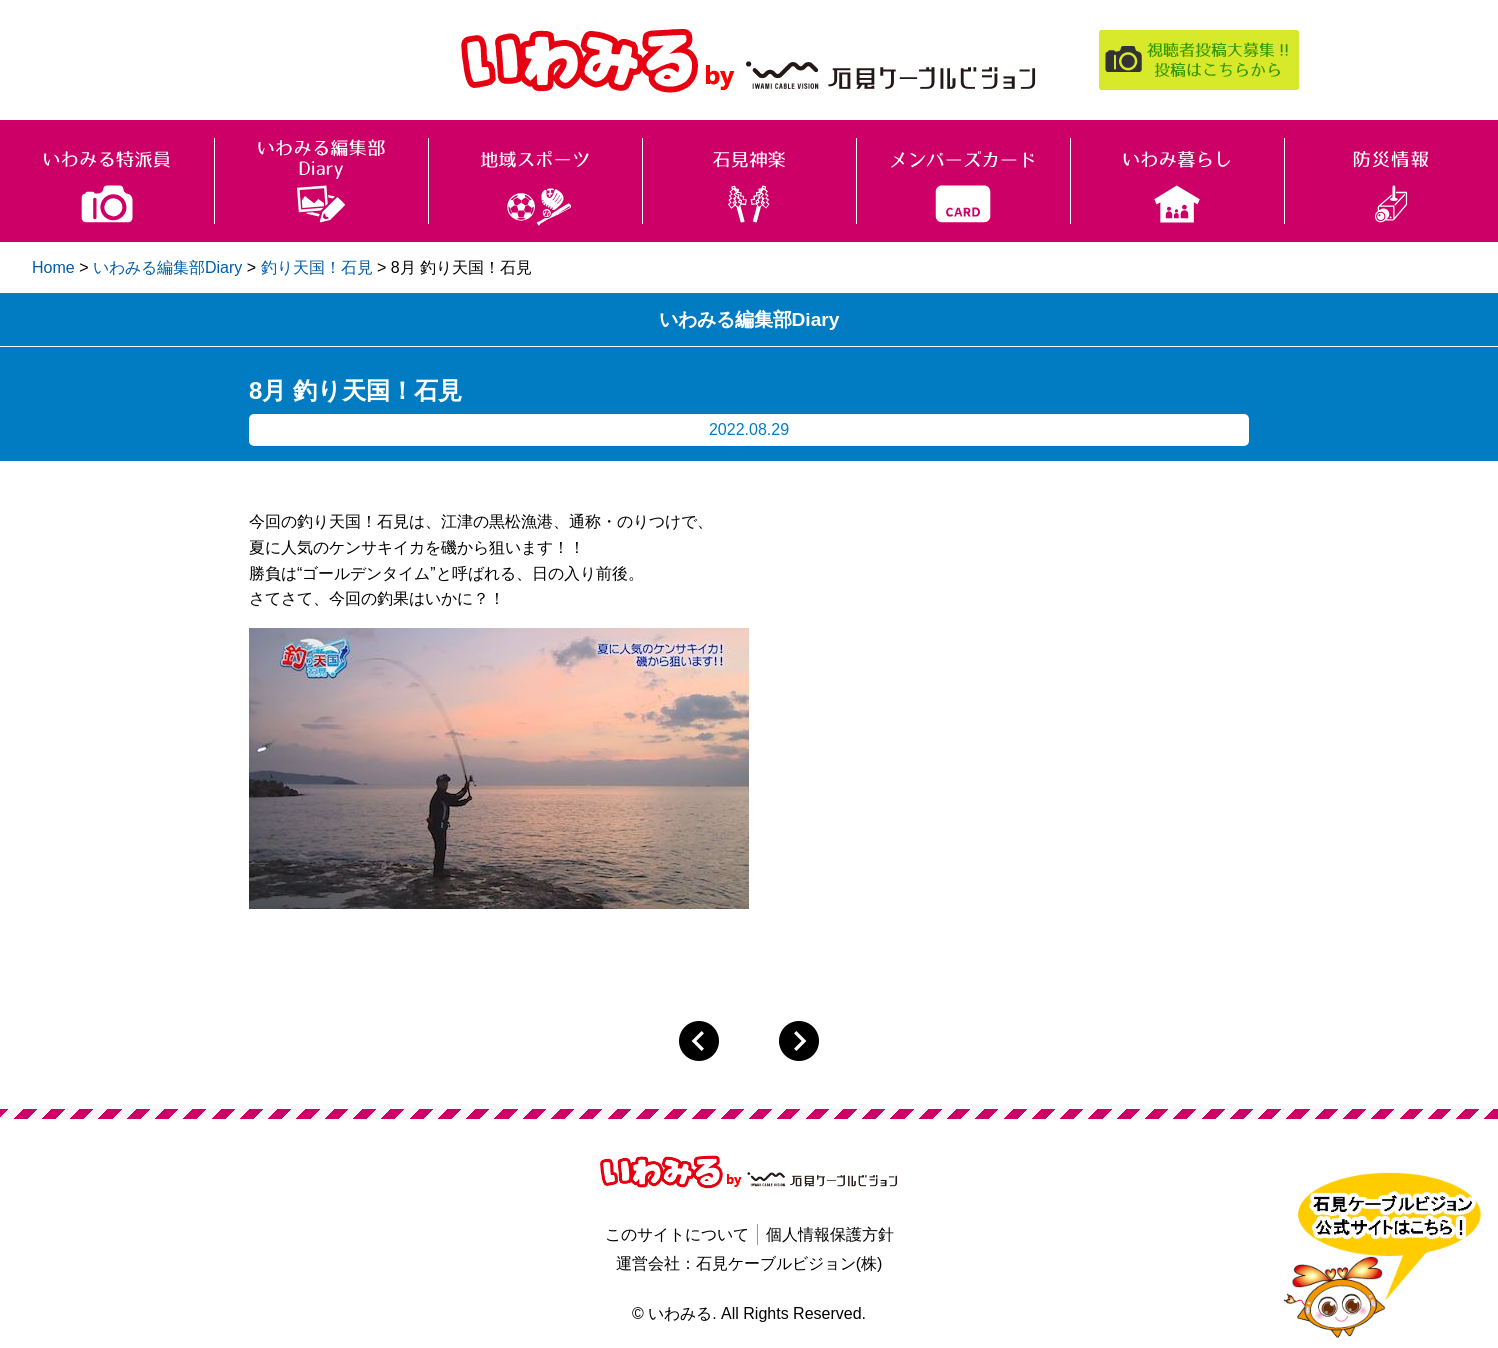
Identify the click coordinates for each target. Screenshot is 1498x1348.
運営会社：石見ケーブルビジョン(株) (749, 1263)
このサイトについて (677, 1234)
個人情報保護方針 (830, 1234)
